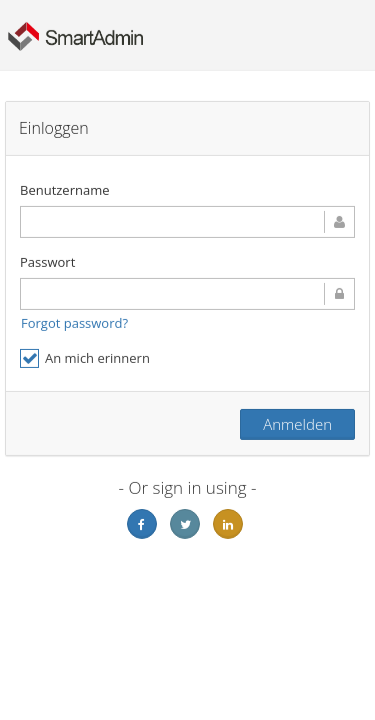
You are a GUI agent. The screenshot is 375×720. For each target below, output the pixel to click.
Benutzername (65, 190)
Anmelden (297, 424)
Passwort (47, 262)
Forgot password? (74, 323)
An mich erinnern (85, 358)
